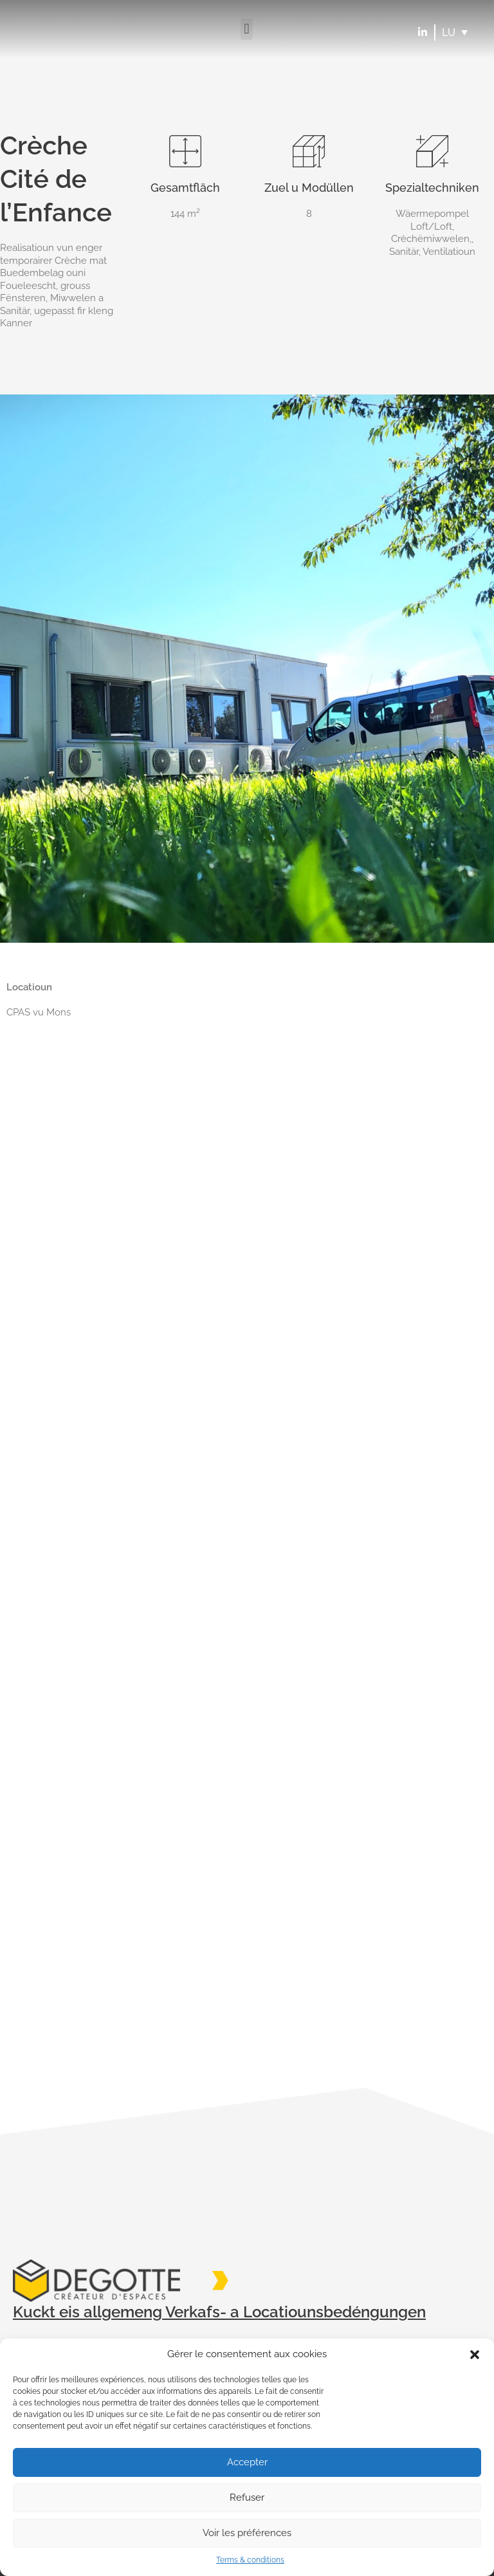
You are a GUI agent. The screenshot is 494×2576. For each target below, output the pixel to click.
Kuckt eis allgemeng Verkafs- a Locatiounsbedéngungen (219, 2312)
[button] (474, 2354)
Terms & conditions (250, 2559)
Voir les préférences (247, 2533)
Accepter (247, 2462)
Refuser (247, 2497)
